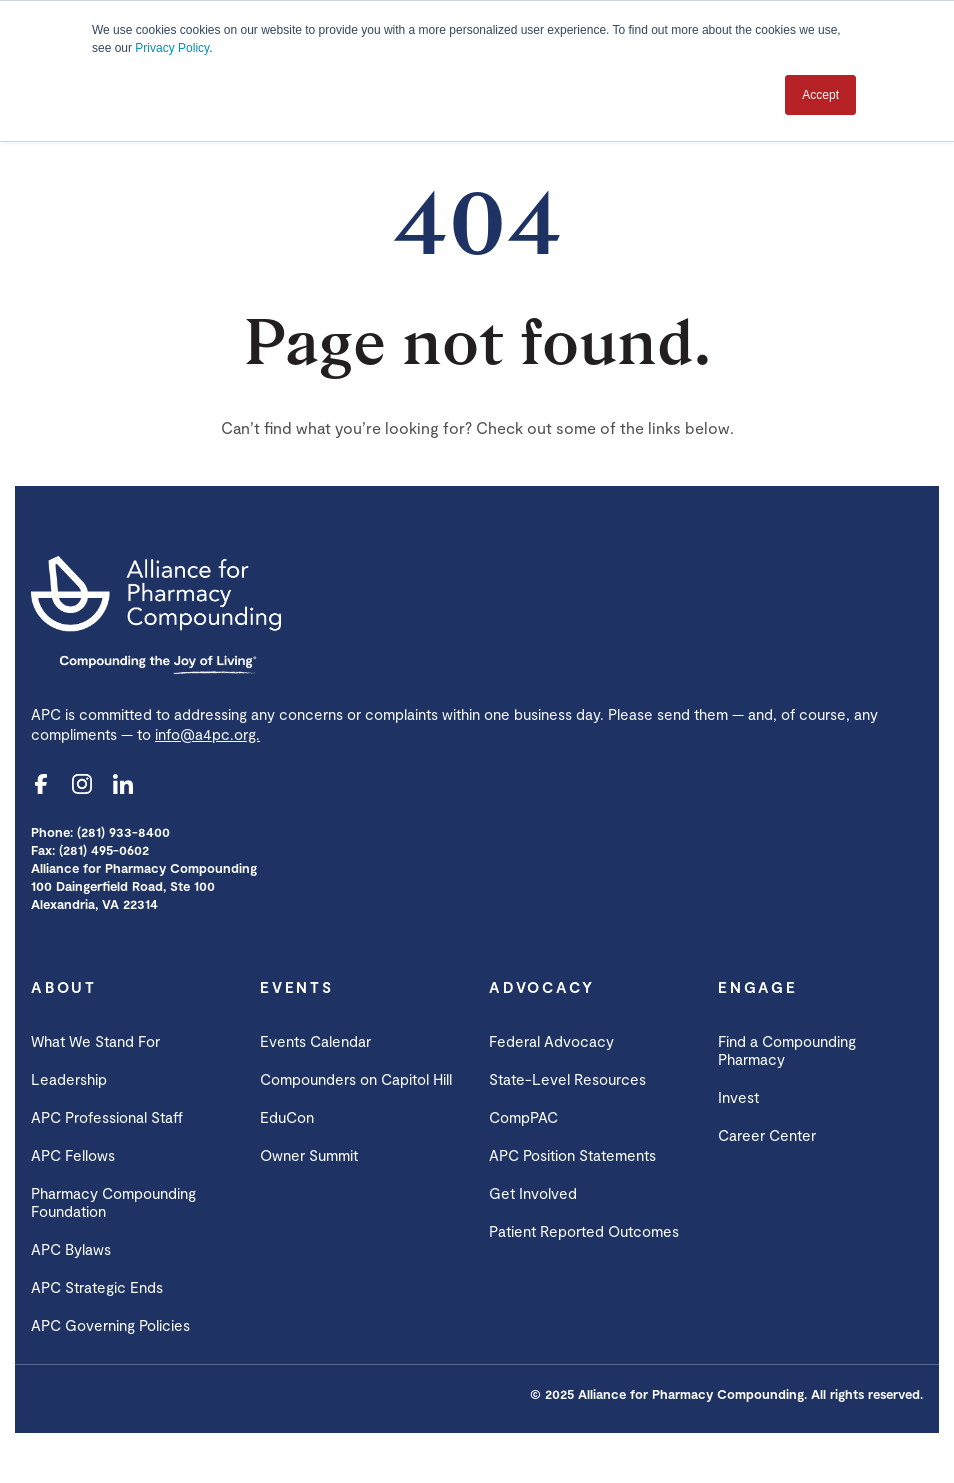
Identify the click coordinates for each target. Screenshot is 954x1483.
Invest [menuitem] (738, 1097)
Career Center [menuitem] (767, 1135)
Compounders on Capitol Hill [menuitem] (356, 1079)
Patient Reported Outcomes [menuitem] (584, 1231)
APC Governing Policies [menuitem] (110, 1325)
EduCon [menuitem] (287, 1117)
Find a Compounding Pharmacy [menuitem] (787, 1050)
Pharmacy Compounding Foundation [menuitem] (113, 1202)
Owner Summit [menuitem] (309, 1155)
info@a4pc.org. (207, 734)
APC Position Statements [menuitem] (572, 1155)
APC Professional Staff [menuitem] (107, 1117)
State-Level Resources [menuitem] (567, 1079)
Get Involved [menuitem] (533, 1193)
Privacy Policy (172, 48)
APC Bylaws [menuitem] (71, 1249)
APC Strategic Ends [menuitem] (97, 1287)
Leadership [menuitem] (69, 1079)
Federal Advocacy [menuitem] (551, 1041)
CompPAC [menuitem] (523, 1117)
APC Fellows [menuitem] (73, 1155)
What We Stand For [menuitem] (95, 1041)
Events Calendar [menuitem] (315, 1041)
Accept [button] (820, 95)
